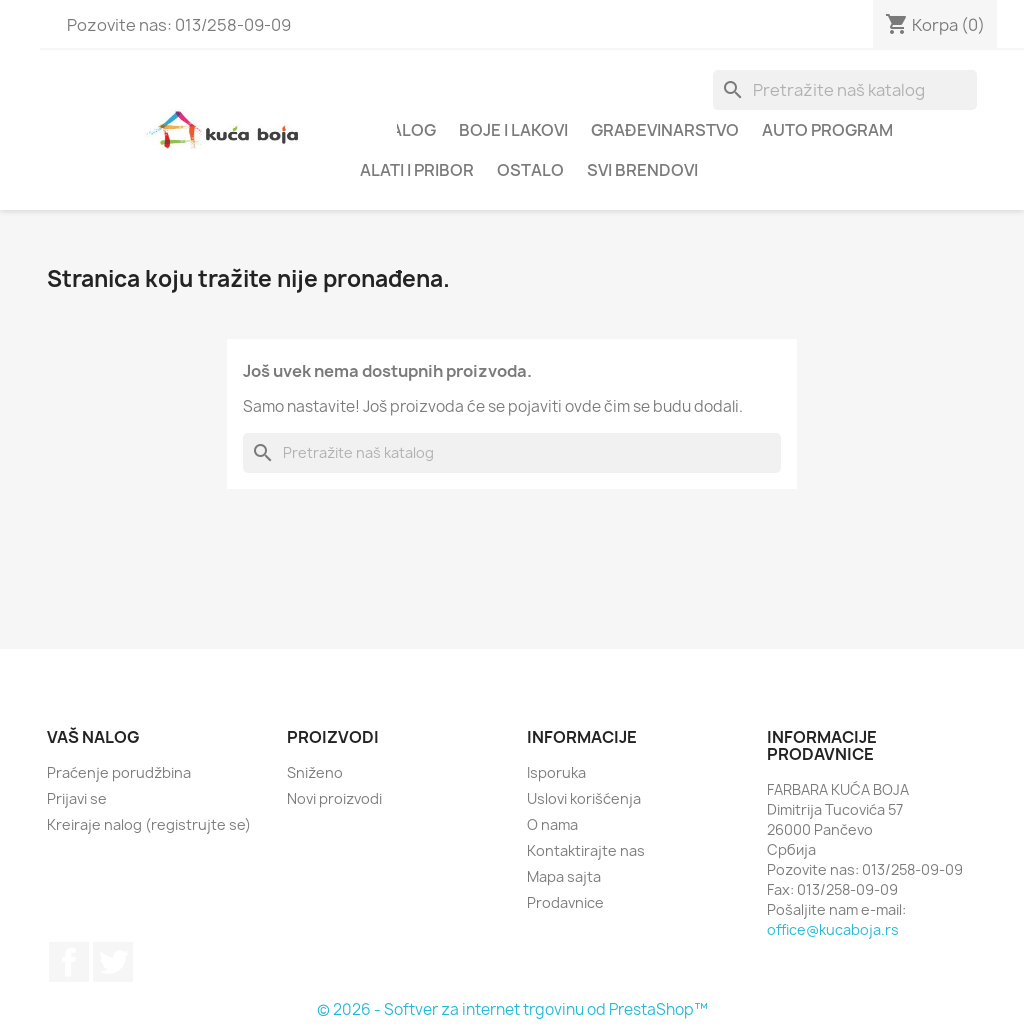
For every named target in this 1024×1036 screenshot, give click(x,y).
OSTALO (530, 170)
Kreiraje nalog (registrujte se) (149, 824)
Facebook (69, 962)
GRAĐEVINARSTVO (665, 130)
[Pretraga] (845, 90)
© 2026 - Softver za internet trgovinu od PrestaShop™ (512, 1009)
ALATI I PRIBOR (417, 170)
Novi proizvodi (334, 798)
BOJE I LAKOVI (513, 130)
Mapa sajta (564, 876)
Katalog (398, 130)
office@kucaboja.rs (833, 929)
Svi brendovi (642, 170)
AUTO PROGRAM (827, 130)
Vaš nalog (93, 737)
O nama (552, 824)
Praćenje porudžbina (119, 772)
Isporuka (556, 772)
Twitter (113, 962)
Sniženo (315, 772)
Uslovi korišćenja (584, 798)
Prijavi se (77, 798)
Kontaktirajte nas (586, 850)
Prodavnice (565, 902)
